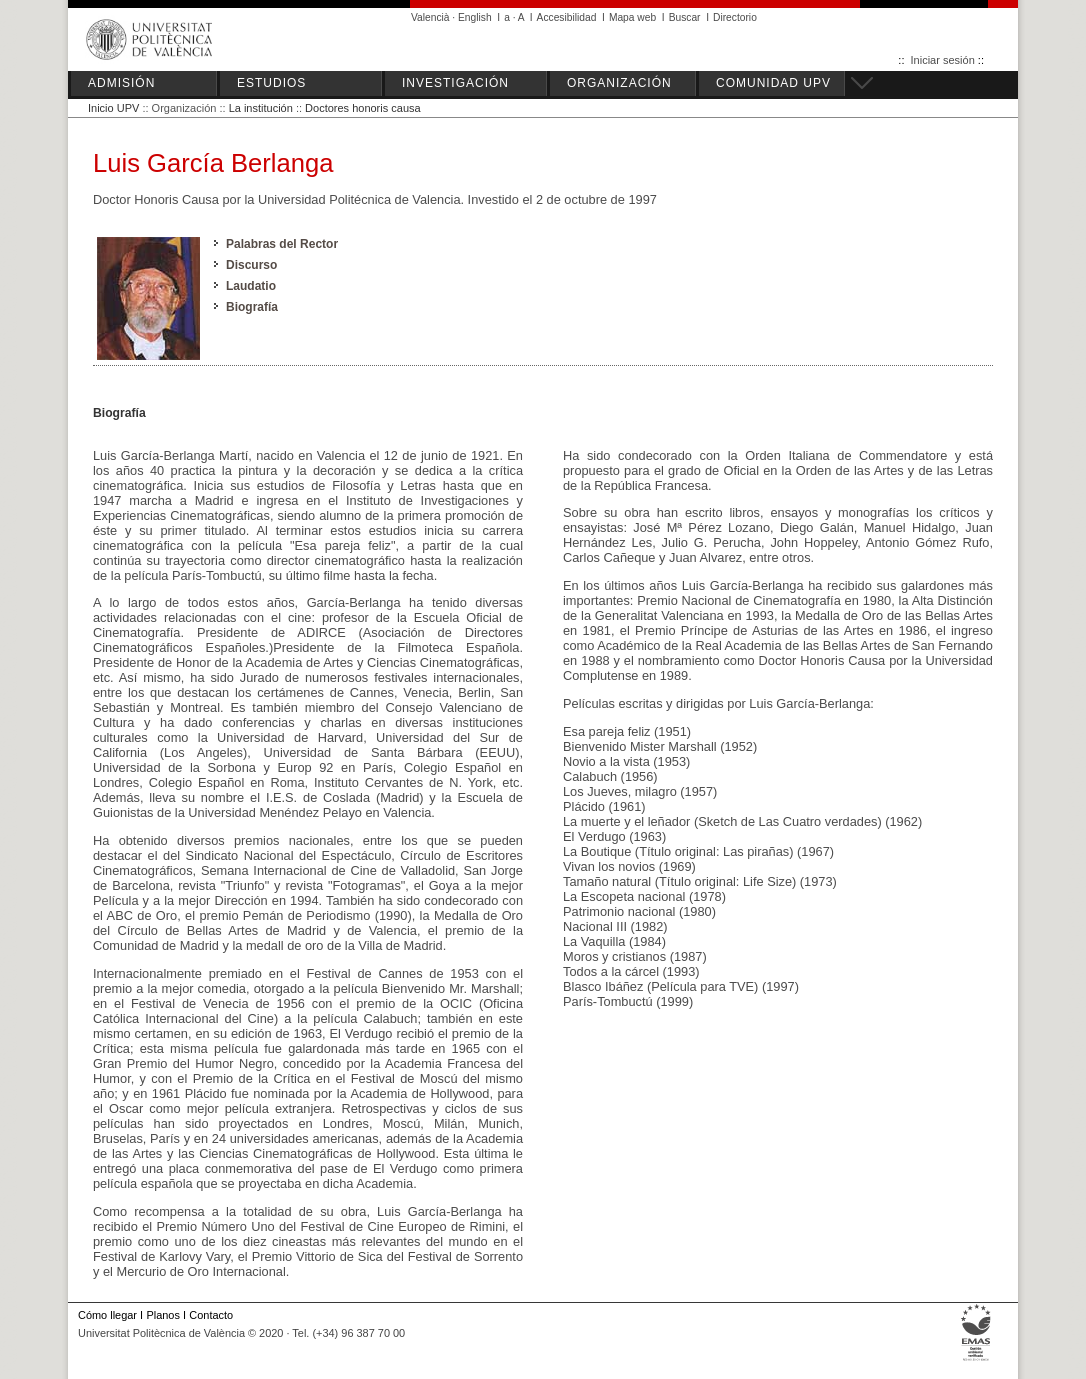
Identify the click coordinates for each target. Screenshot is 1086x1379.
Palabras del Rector (282, 244)
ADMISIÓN (121, 83)
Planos (162, 1315)
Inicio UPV (113, 108)
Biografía (252, 307)
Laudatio (251, 286)
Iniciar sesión (943, 60)
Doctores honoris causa (363, 108)
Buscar (685, 17)
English (475, 17)
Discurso (251, 265)
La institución (261, 108)
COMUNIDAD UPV (773, 83)
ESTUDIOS (271, 83)
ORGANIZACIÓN (619, 83)
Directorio (735, 17)
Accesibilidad (567, 17)
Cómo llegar (107, 1315)
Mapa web (632, 17)
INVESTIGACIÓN (455, 83)
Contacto (211, 1315)
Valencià (430, 17)
